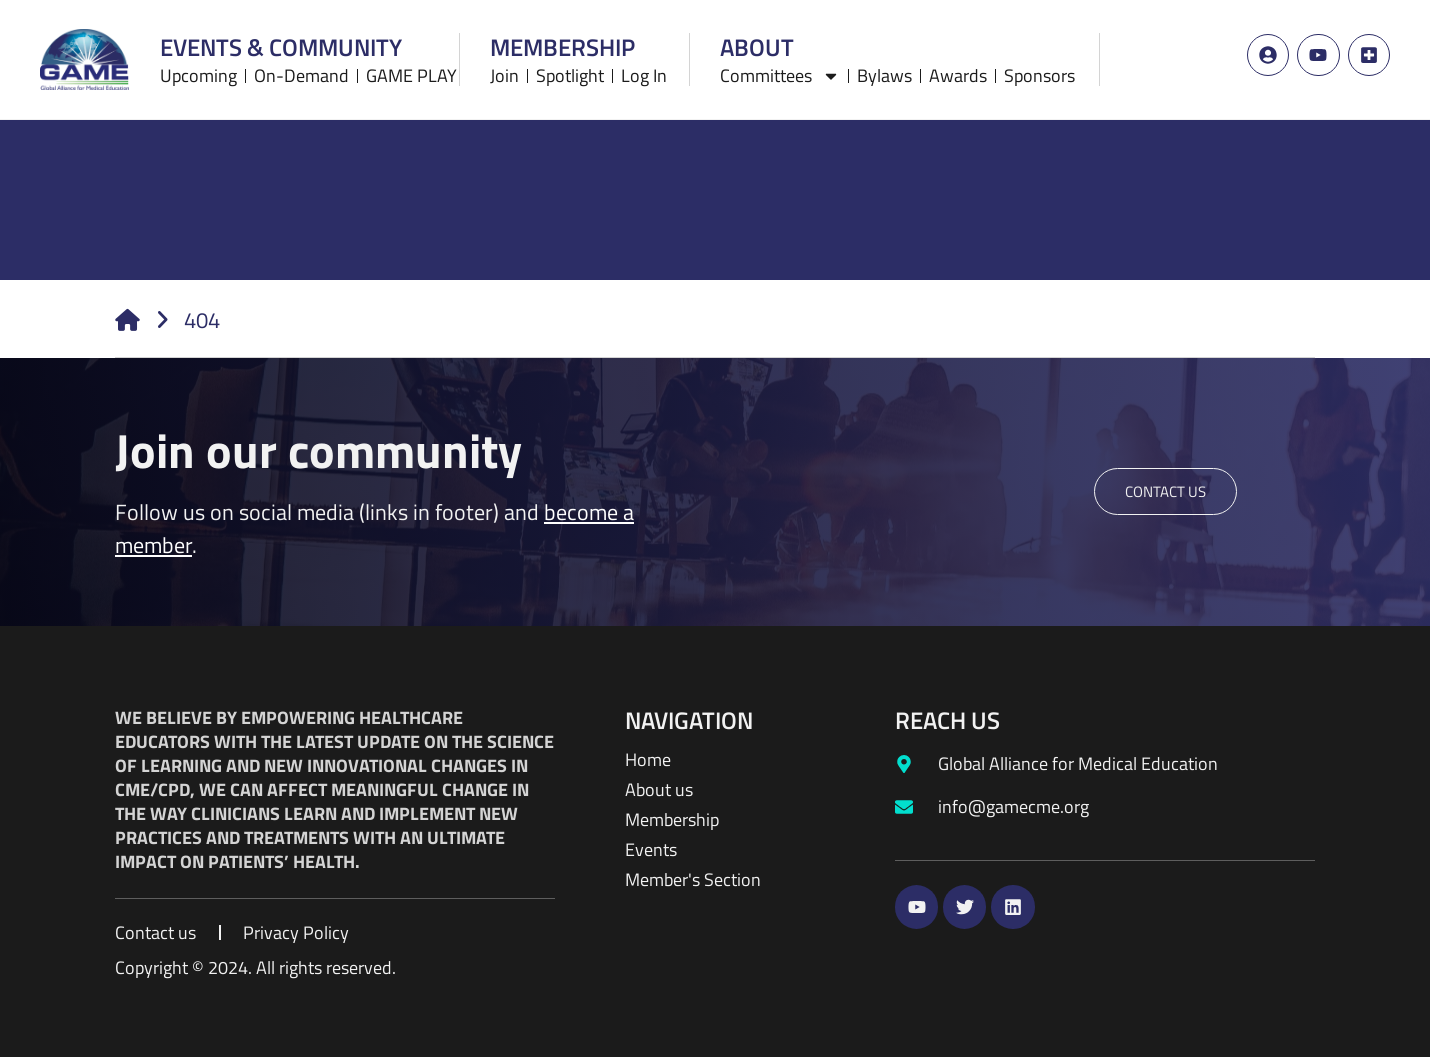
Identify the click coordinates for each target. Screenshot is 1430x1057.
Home (648, 760)
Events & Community (281, 43)
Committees (780, 73)
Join (504, 73)
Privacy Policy (296, 933)
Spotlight (570, 73)
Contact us (155, 933)
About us (659, 790)
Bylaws (884, 73)
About (757, 43)
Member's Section (693, 880)
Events (651, 850)
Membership (562, 43)
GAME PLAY (411, 73)
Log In (644, 73)
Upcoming (198, 73)
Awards (958, 73)
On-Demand (301, 73)
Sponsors (1039, 73)
